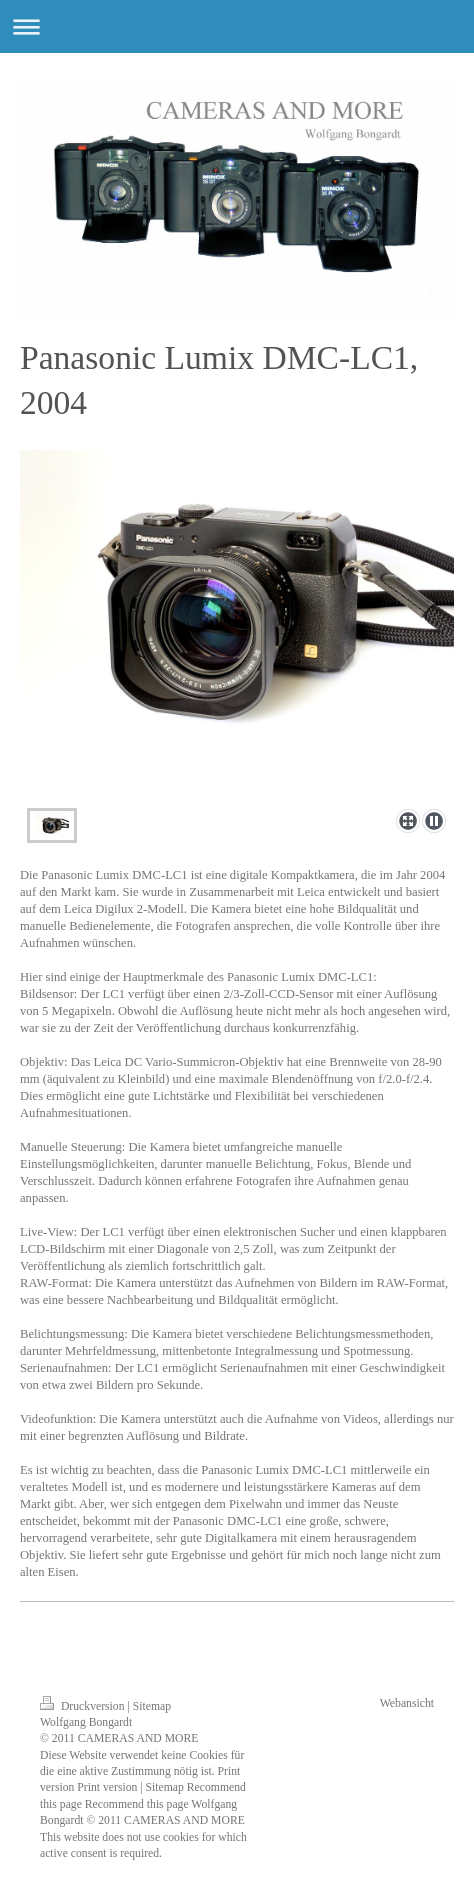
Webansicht (407, 1703)
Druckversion (83, 1706)
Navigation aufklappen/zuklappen (237, 26)
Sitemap (152, 1706)
